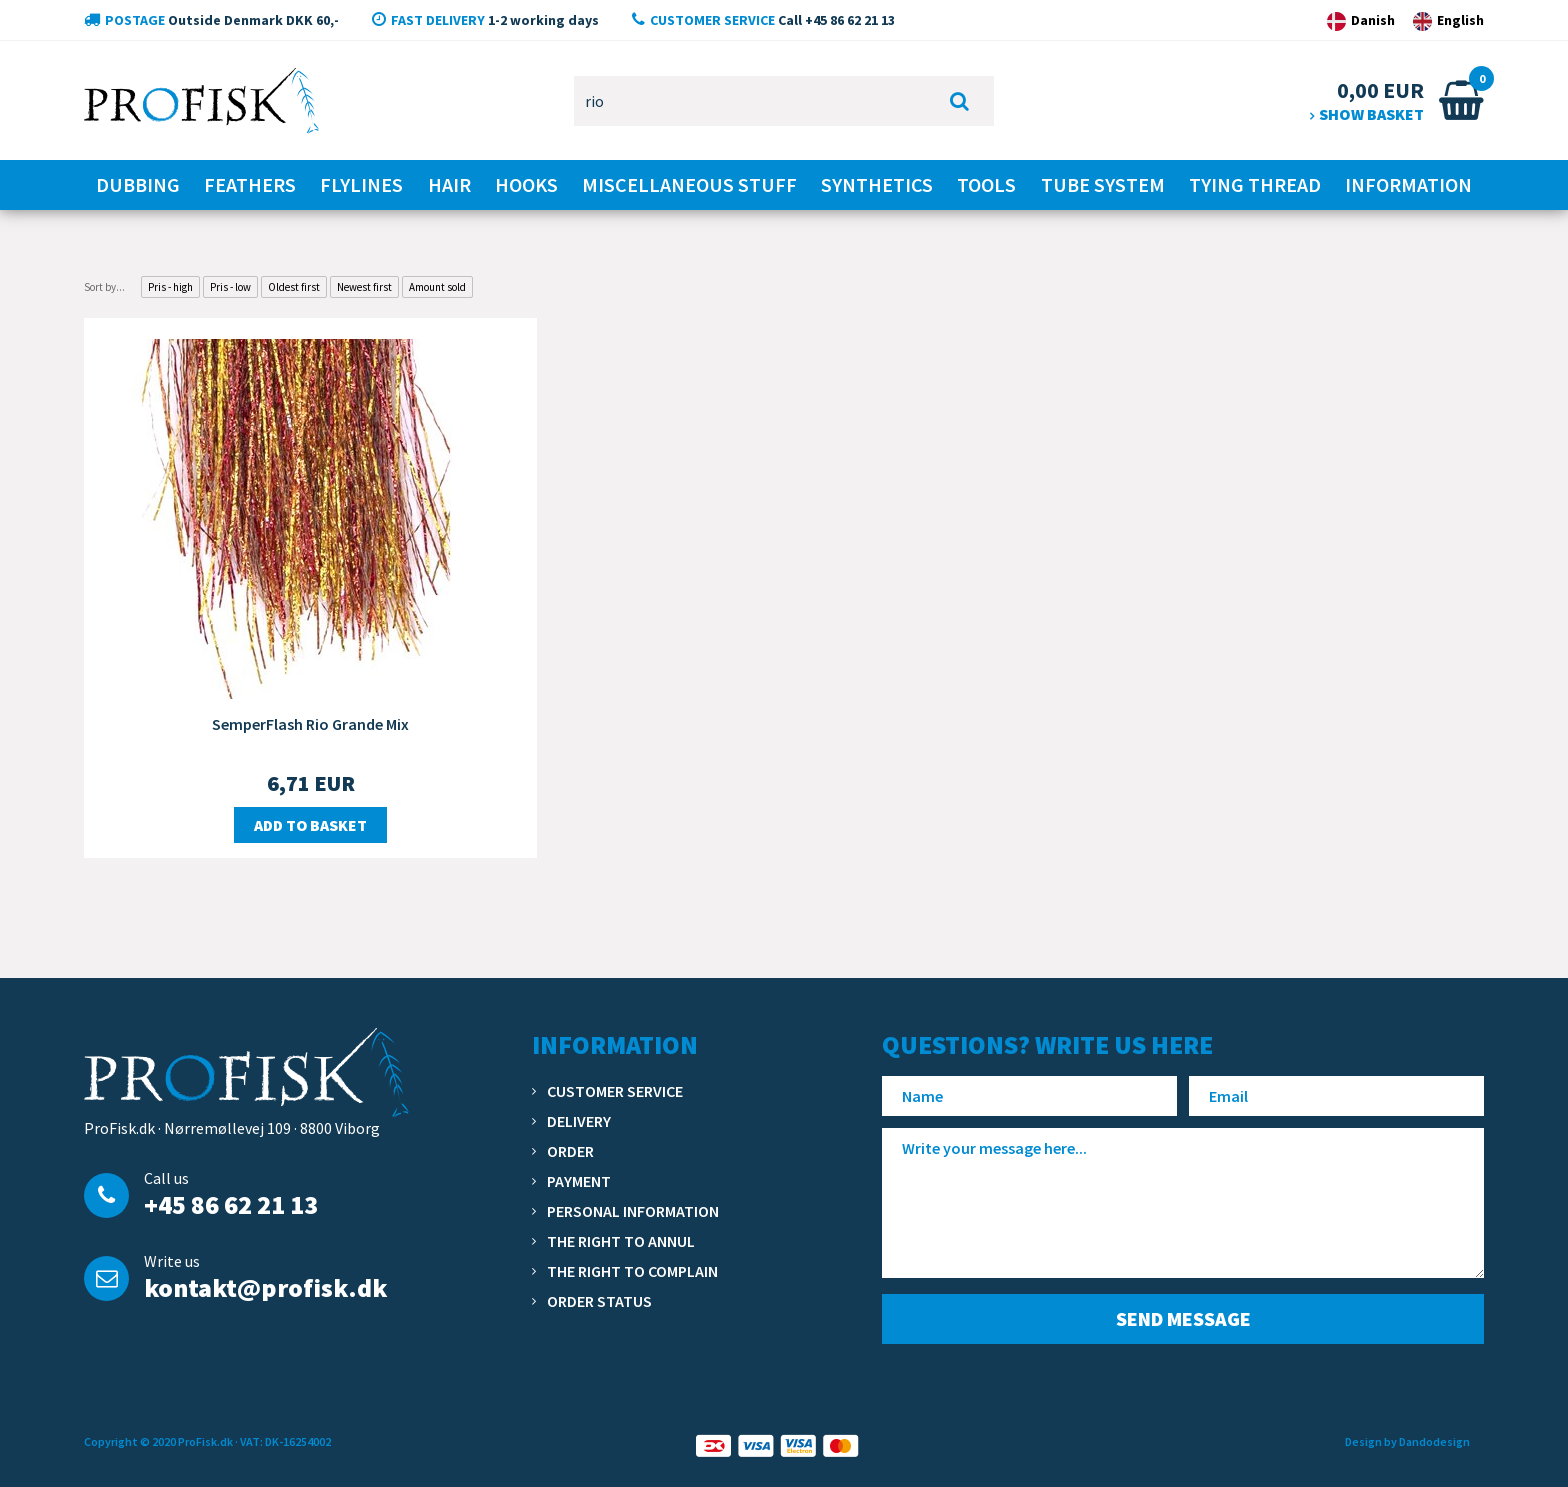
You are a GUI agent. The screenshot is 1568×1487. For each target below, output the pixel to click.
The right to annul (621, 1241)
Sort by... (104, 287)
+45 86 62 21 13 (231, 1204)
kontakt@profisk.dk (265, 1287)
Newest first (364, 287)
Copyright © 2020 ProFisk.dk (158, 1441)
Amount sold (437, 287)
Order (570, 1151)
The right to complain (632, 1271)
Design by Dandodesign (1407, 1441)
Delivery (579, 1121)
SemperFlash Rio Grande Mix (310, 724)
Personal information (633, 1211)
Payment (579, 1181)
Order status (599, 1301)
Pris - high (170, 287)
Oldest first (294, 287)
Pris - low (230, 287)
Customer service (615, 1091)
